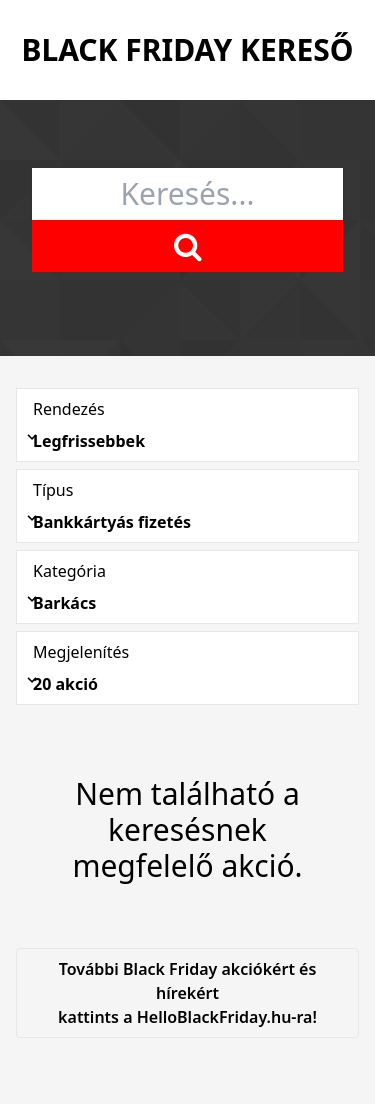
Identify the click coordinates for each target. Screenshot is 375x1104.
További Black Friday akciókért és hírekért (187, 993)
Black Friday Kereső (187, 49)
